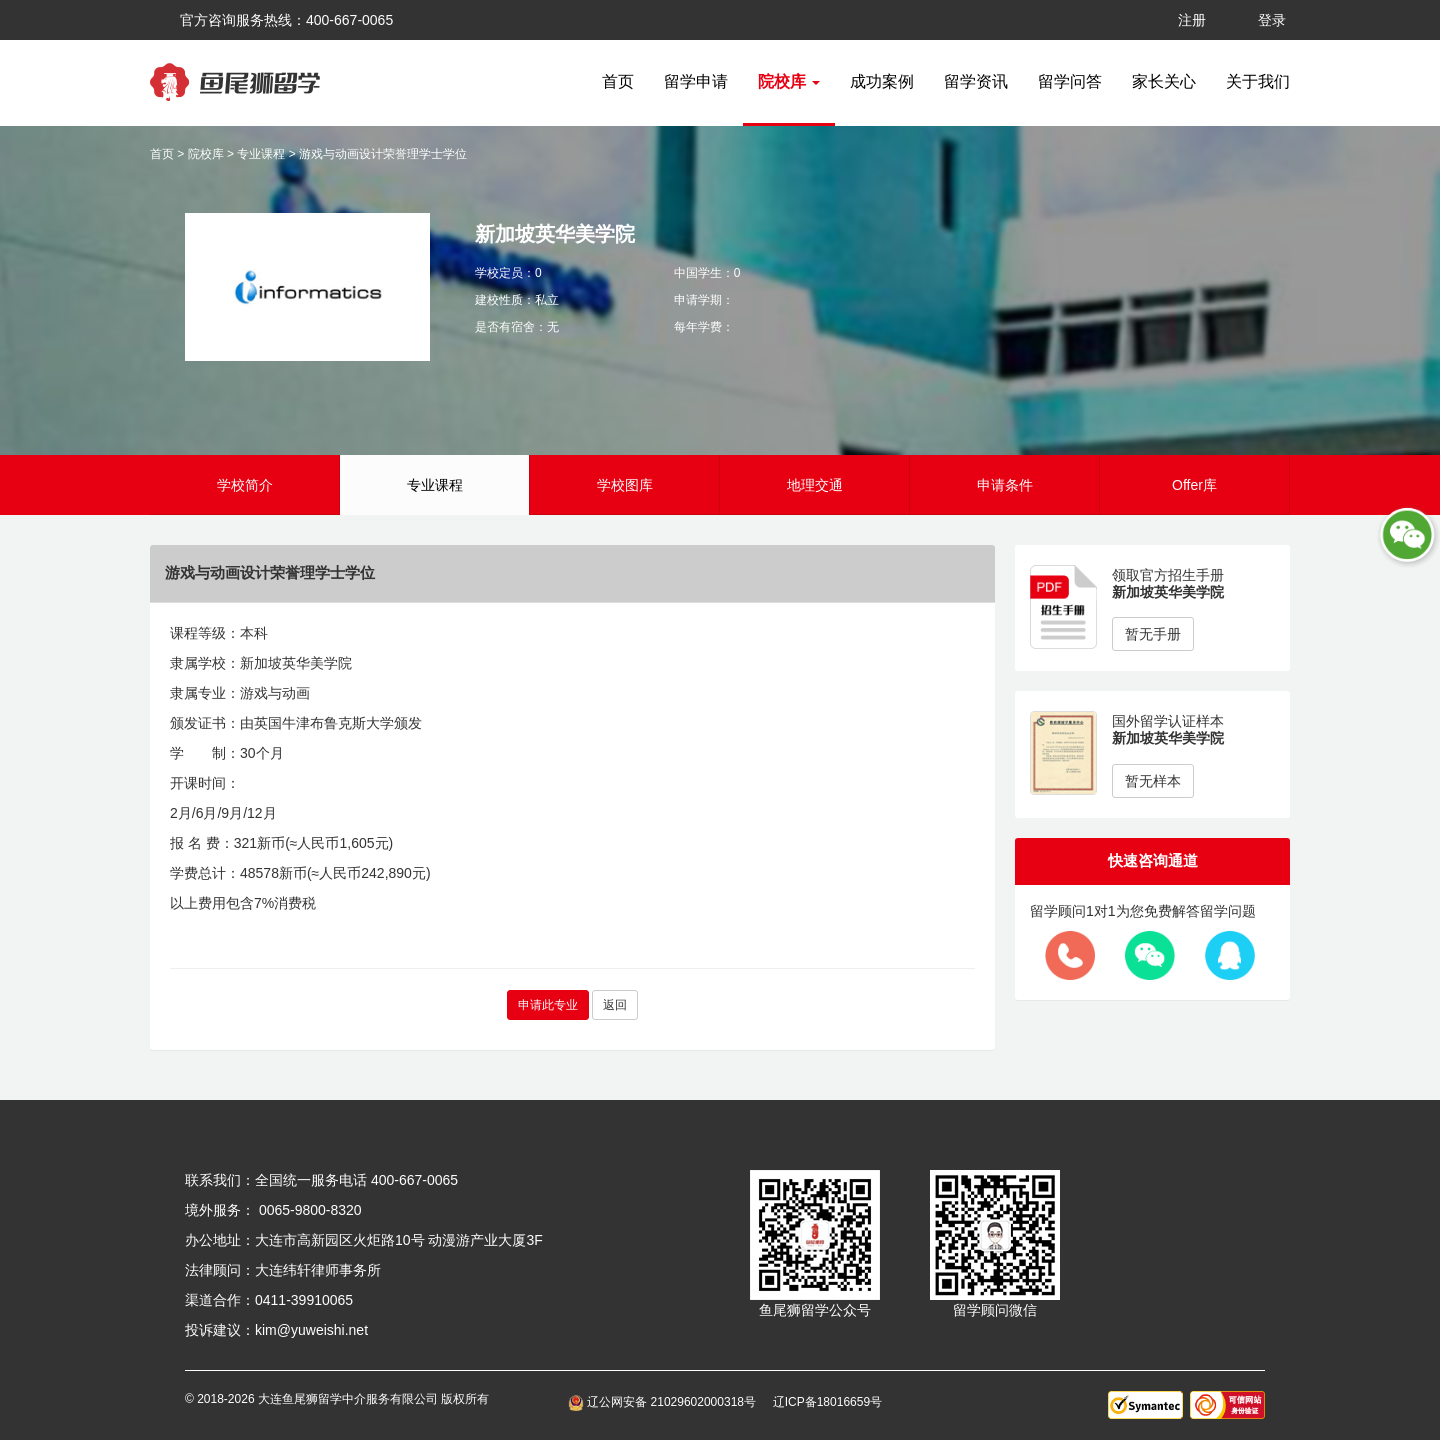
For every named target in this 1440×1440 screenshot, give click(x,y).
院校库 (206, 154)
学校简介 (245, 485)
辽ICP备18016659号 (827, 1402)
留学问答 (1070, 81)
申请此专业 (548, 1005)
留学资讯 (976, 81)
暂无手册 (1153, 634)
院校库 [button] (789, 81)
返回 (615, 1005)
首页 (618, 81)
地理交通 (815, 485)
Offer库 (1194, 485)
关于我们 (1258, 81)
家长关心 (1164, 81)
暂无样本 (1153, 781)
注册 (1192, 20)
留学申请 (696, 81)
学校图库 (625, 485)
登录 (1272, 20)
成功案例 (882, 81)
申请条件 (1005, 485)
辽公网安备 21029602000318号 (665, 1402)
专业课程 (261, 154)
